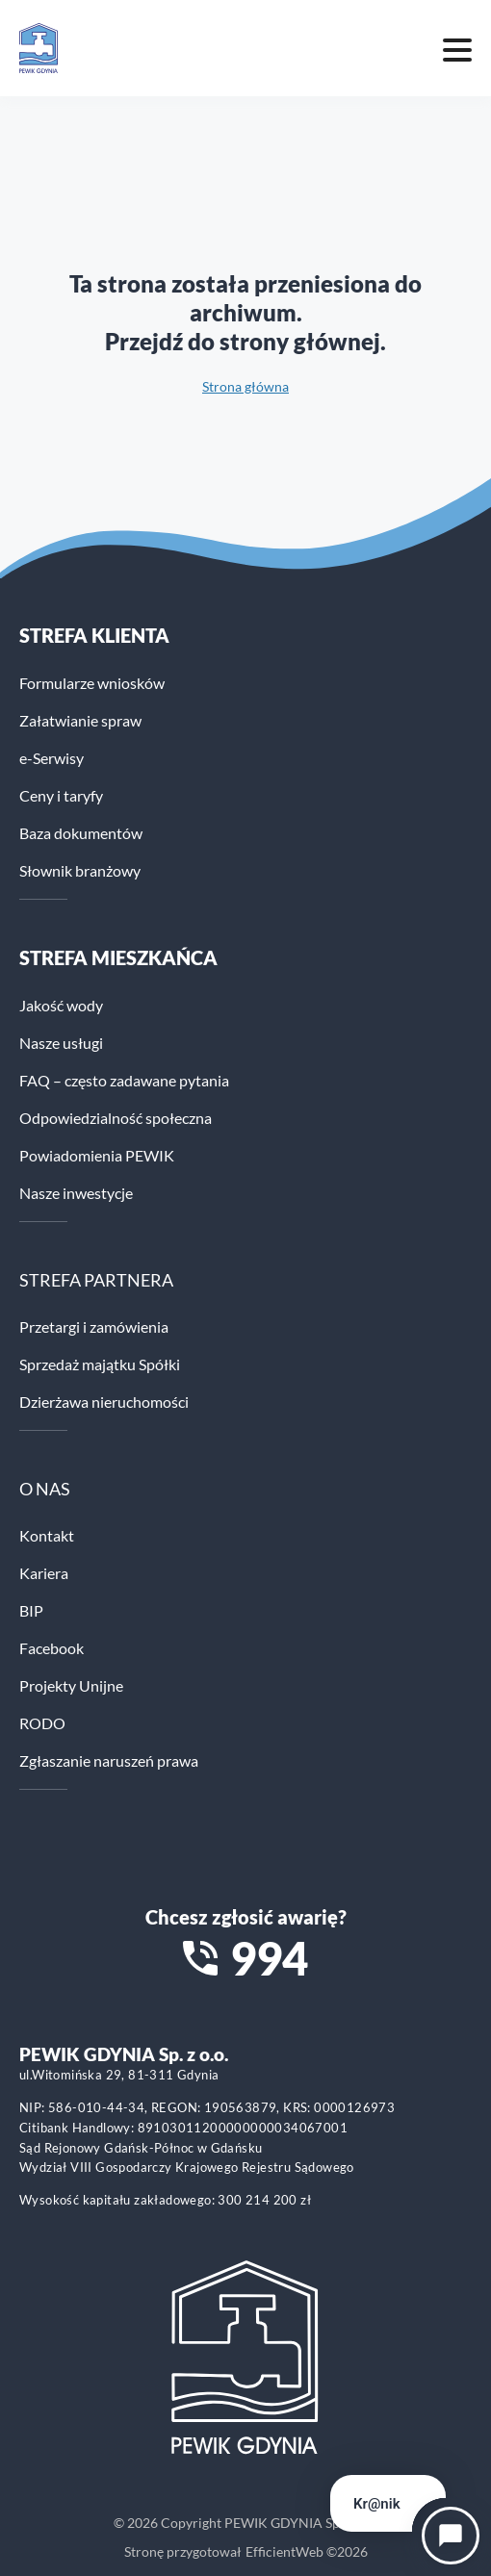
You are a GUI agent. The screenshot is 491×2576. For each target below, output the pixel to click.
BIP (31, 1610)
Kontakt (46, 1535)
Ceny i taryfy (61, 795)
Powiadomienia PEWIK (96, 1155)
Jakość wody (61, 1005)
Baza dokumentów (80, 833)
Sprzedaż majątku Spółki (99, 1364)
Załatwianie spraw (80, 720)
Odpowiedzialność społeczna (115, 1118)
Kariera (43, 1573)
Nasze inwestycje (76, 1193)
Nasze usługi (61, 1042)
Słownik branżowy (80, 870)
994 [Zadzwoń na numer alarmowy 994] (269, 1958)
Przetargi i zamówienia (93, 1326)
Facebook (51, 1648)
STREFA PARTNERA (96, 1279)
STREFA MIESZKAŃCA (118, 957)
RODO (42, 1723)
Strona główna (245, 386)
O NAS (44, 1488)
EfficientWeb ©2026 (307, 2551)
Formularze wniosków (92, 683)
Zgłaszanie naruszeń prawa (108, 1760)
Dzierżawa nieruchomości (104, 1401)
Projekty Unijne (71, 1685)
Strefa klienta (94, 635)
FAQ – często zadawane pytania (124, 1080)
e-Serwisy (51, 758)
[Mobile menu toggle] (457, 48)
